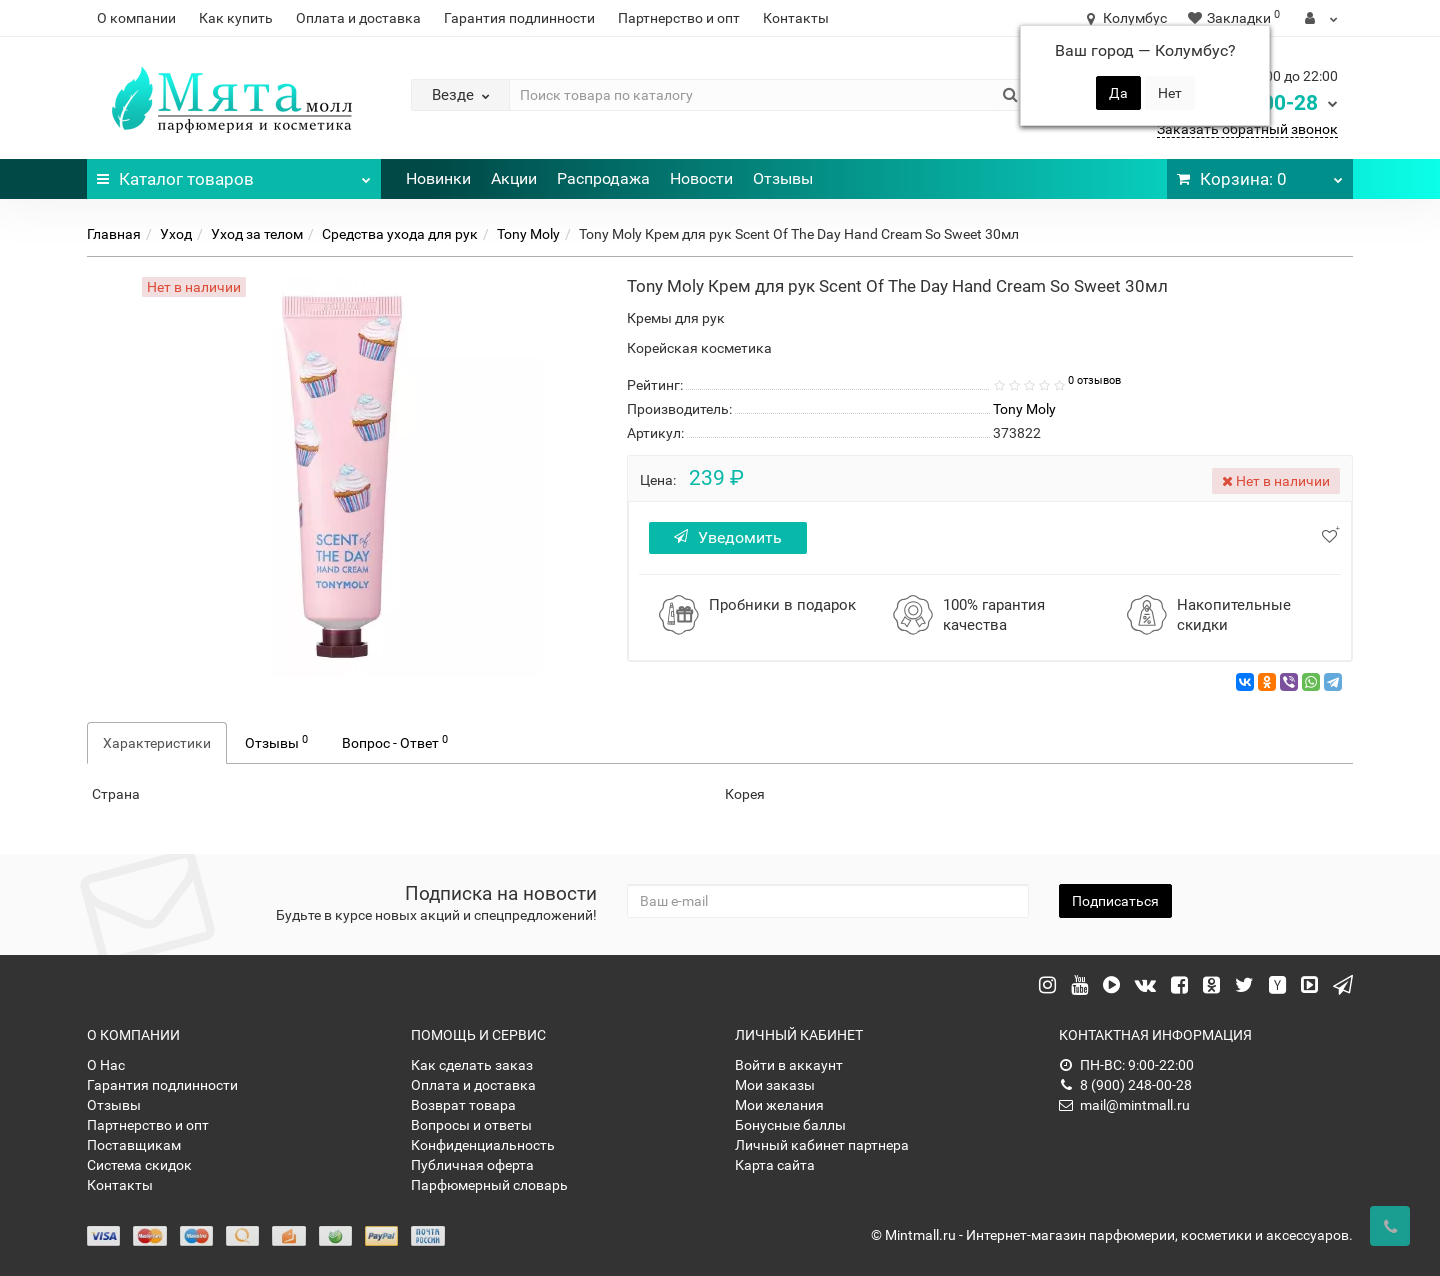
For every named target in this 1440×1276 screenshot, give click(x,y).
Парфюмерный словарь (489, 1185)
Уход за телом (257, 234)
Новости (701, 178)
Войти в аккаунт (789, 1065)
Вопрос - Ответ (395, 742)
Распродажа (603, 178)
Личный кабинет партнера (822, 1145)
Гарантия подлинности (519, 18)
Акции (514, 178)
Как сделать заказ (472, 1065)
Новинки (438, 178)
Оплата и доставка (358, 18)
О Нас (106, 1065)
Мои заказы (775, 1085)
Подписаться (1115, 901)
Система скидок (139, 1165)
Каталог (234, 174)
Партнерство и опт (679, 18)
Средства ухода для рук (400, 234)
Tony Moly (528, 234)
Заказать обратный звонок (1247, 129)
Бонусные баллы (790, 1125)
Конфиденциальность (483, 1145)
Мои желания (779, 1105)
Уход (176, 234)
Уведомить (728, 537)
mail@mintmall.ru (1124, 1105)
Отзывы (783, 178)
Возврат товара (463, 1105)
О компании (136, 18)
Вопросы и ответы (471, 1125)
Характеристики (157, 743)
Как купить (236, 18)
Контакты (796, 18)
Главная (114, 234)
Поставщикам (134, 1145)
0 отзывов (1094, 380)
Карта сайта (775, 1165)
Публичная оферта (472, 1165)
